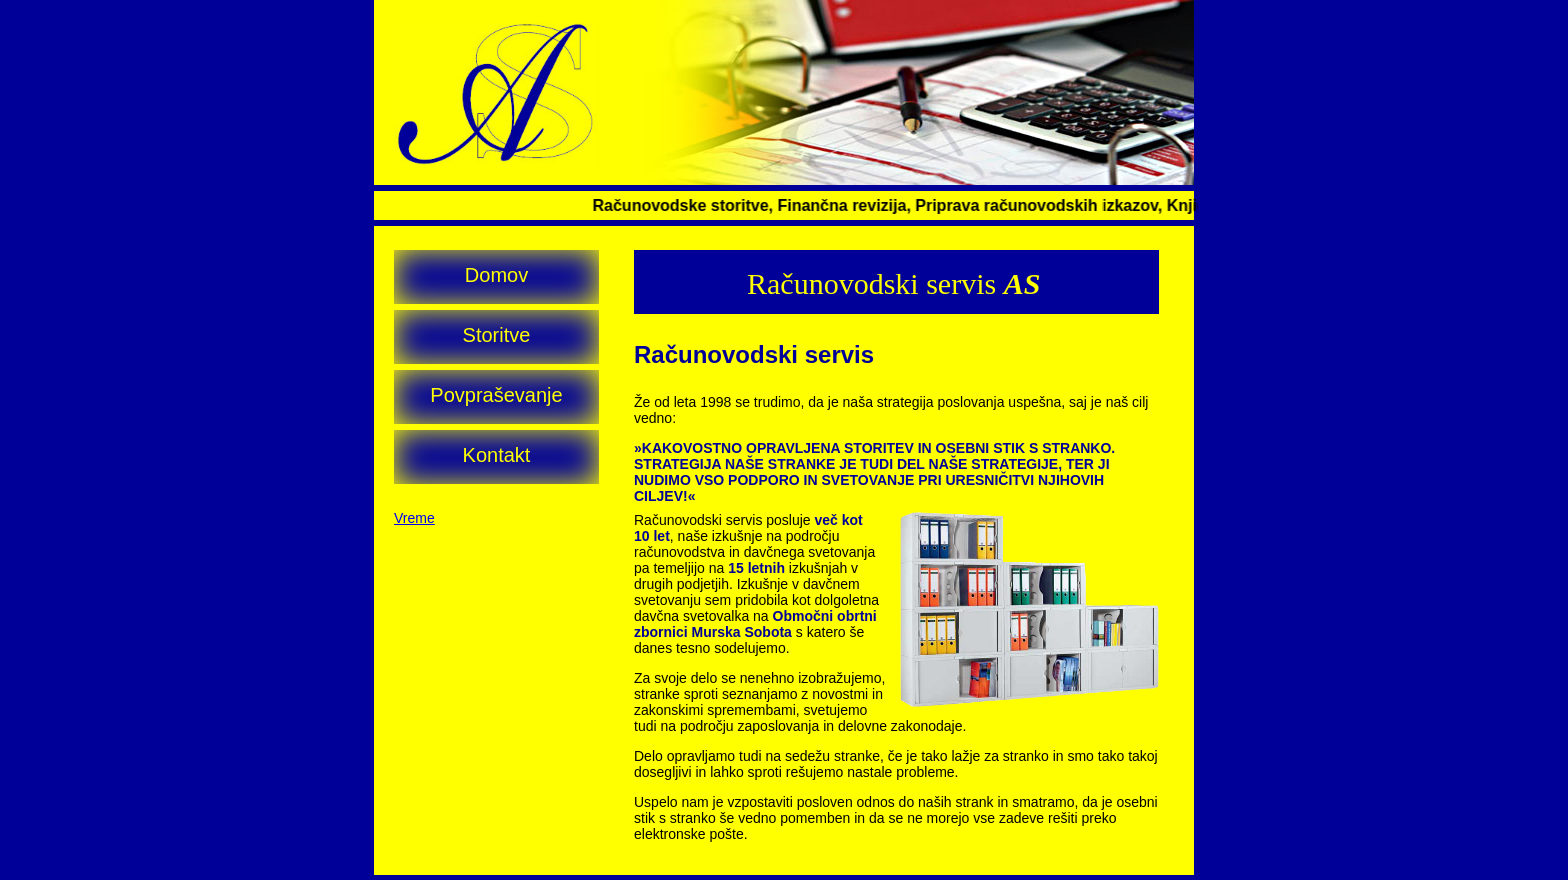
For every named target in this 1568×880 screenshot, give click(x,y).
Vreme (414, 518)
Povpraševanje (496, 395)
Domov (496, 275)
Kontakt (497, 455)
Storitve (497, 335)
